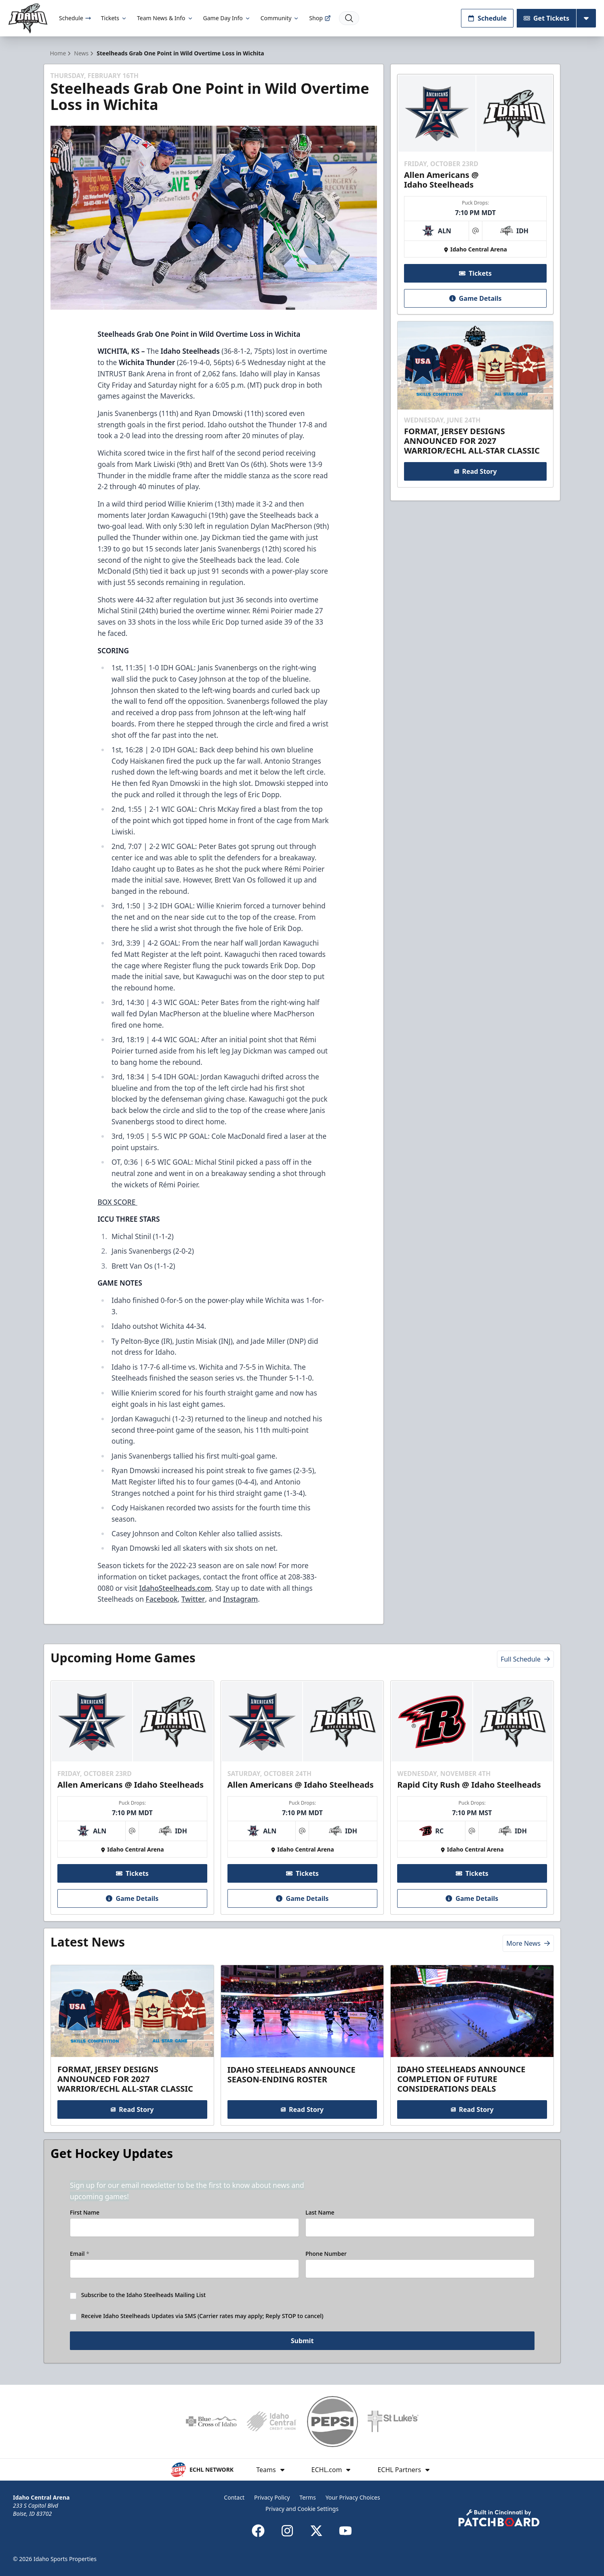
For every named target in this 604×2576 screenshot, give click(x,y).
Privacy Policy (272, 2497)
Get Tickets (546, 18)
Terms (307, 2497)
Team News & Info (165, 18)
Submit (302, 2342)
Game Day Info (227, 18)
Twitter (193, 1599)
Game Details (475, 298)
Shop (319, 18)
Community (280, 18)
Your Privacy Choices (353, 2497)
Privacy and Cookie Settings (302, 2509)
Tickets (114, 18)
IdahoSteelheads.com (175, 1588)
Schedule (75, 18)
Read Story (475, 471)
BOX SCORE (117, 1202)
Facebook (162, 1599)
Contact (234, 2497)
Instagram (240, 1599)
